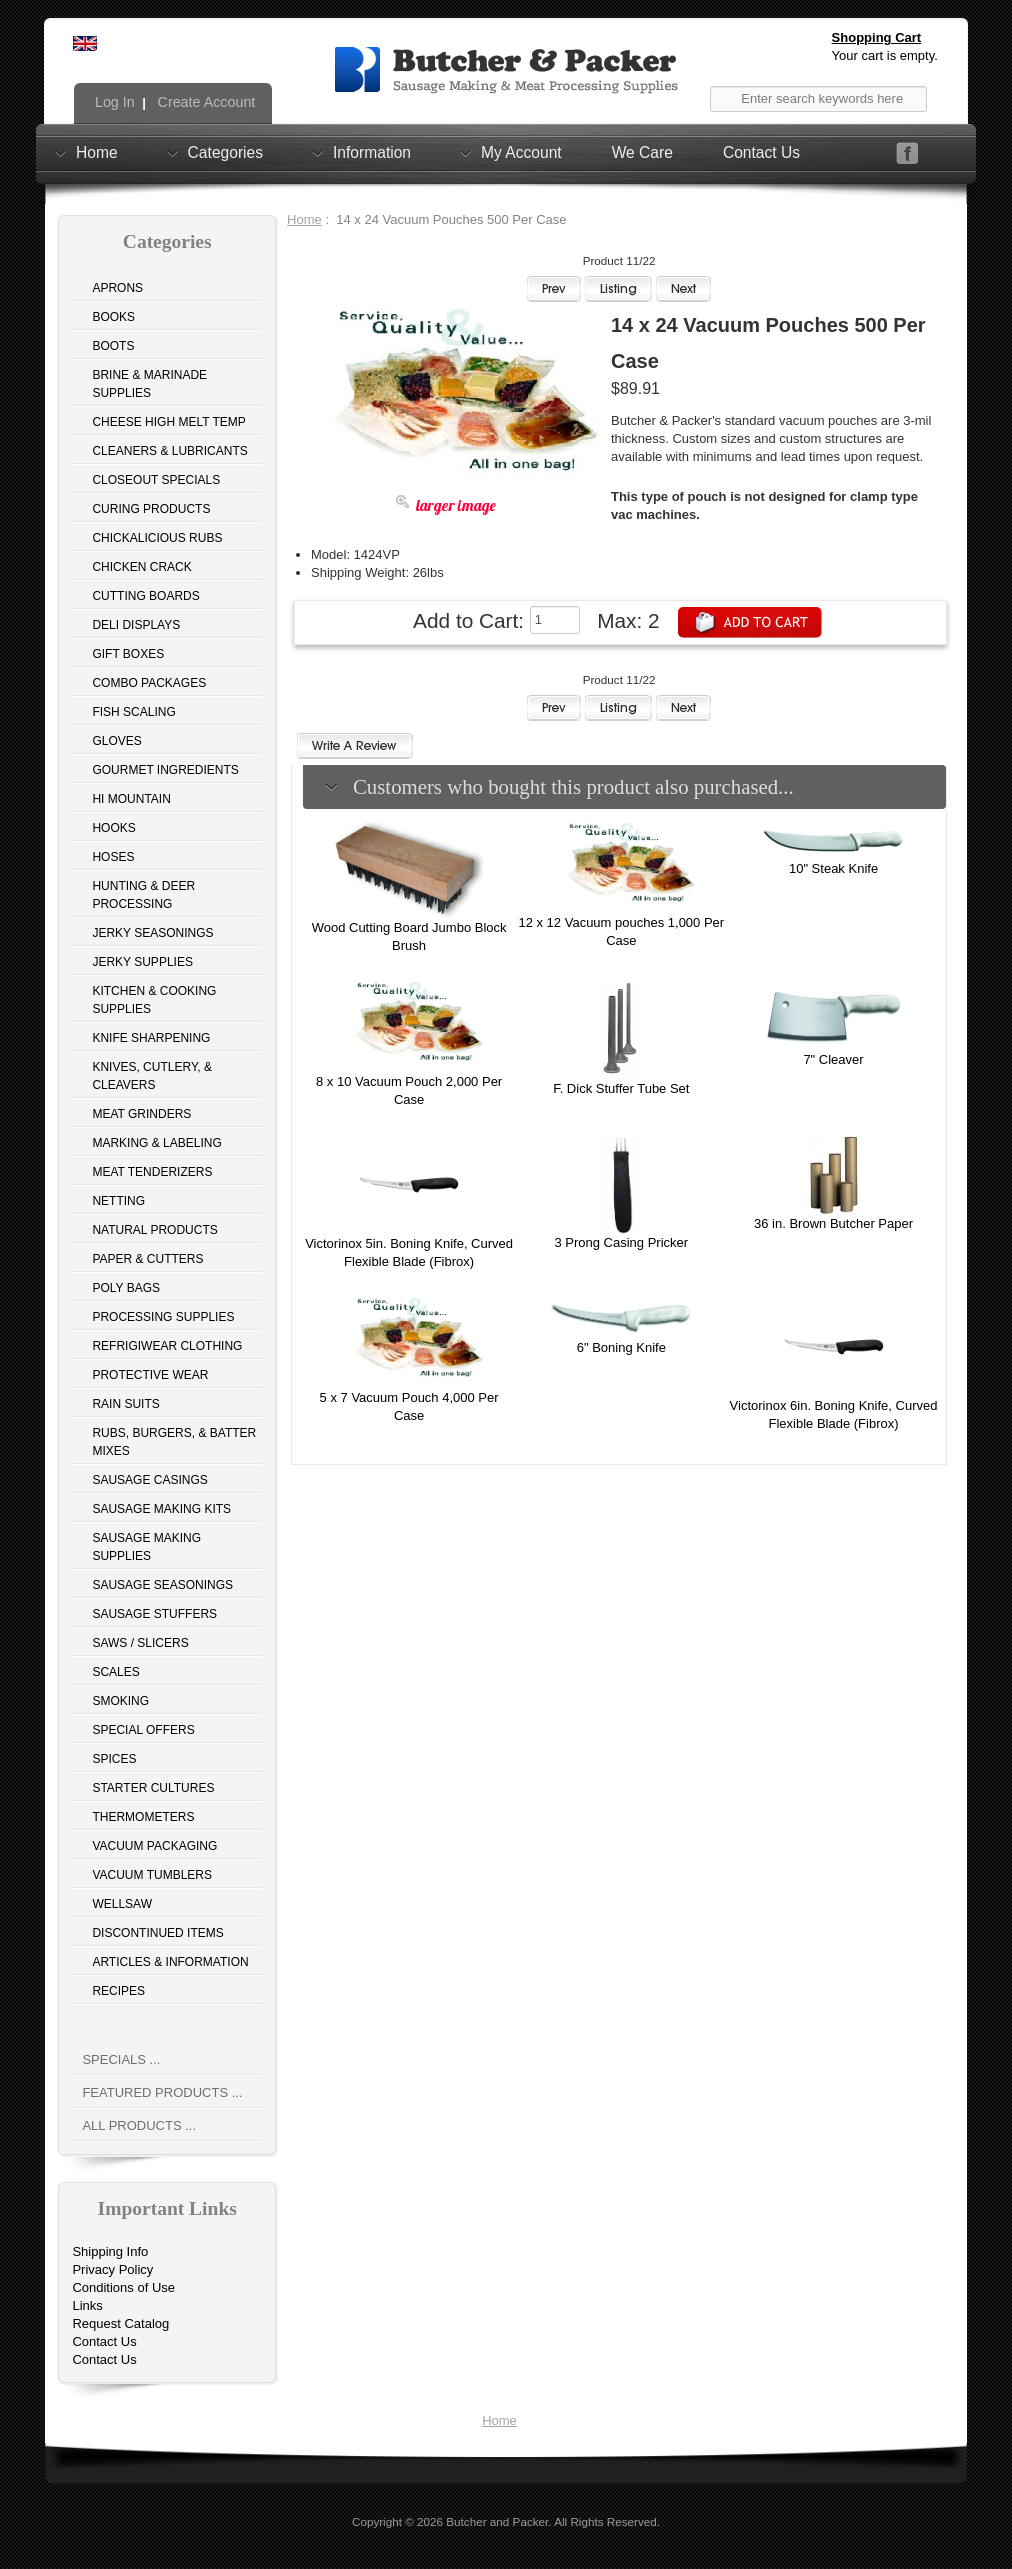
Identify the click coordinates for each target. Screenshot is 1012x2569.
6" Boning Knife (621, 1347)
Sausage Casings (149, 1480)
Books (113, 317)
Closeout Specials (156, 480)
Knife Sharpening (151, 1038)
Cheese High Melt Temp (168, 422)
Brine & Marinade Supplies (149, 384)
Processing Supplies (163, 1317)
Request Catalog (120, 2323)
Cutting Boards (145, 596)
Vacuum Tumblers (152, 1875)
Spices (114, 1759)
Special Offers (143, 1730)
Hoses (113, 857)
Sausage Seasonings (162, 1585)
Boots (113, 346)
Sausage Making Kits (161, 1509)
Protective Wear (150, 1375)
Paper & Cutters (147, 1259)
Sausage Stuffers (154, 1614)
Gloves (116, 741)
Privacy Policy (112, 2269)
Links (87, 2305)
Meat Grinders (141, 1114)
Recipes (118, 1991)
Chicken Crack (141, 567)
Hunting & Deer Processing (143, 895)
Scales (115, 1672)
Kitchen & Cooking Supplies (154, 1000)
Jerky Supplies (142, 962)
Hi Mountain (131, 799)
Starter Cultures (153, 1788)
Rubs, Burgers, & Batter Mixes (174, 1442)
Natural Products (154, 1230)
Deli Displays (136, 625)
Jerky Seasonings (152, 933)
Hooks (113, 828)
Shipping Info (110, 2251)
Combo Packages (149, 683)
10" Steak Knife (833, 868)
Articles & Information (170, 1962)
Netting (118, 1201)
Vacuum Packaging (154, 1846)
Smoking (120, 1701)
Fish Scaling (133, 712)
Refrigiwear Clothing (167, 1346)
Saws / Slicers (140, 1643)
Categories (225, 152)
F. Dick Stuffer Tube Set (621, 1088)
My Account (521, 152)
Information (372, 152)
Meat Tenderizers (152, 1172)
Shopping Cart (877, 37)
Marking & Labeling (156, 1143)
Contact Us (761, 152)
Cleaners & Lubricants (169, 451)
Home (97, 152)
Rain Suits (125, 1404)
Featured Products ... (162, 2092)
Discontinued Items (157, 1933)
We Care (642, 152)
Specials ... (121, 2059)
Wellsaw (122, 1904)
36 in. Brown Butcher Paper (833, 1223)
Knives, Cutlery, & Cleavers (152, 1076)
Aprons (117, 288)
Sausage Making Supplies (146, 1547)
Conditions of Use (123, 2287)
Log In (113, 102)
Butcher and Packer (497, 2521)
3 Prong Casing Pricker (621, 1242)
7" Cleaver (833, 1059)
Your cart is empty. (885, 55)
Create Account (205, 102)
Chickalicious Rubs (157, 538)
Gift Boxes (128, 654)
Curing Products (151, 509)
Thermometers (143, 1817)
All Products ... (139, 2125)
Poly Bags (126, 1288)
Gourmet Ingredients (165, 770)
